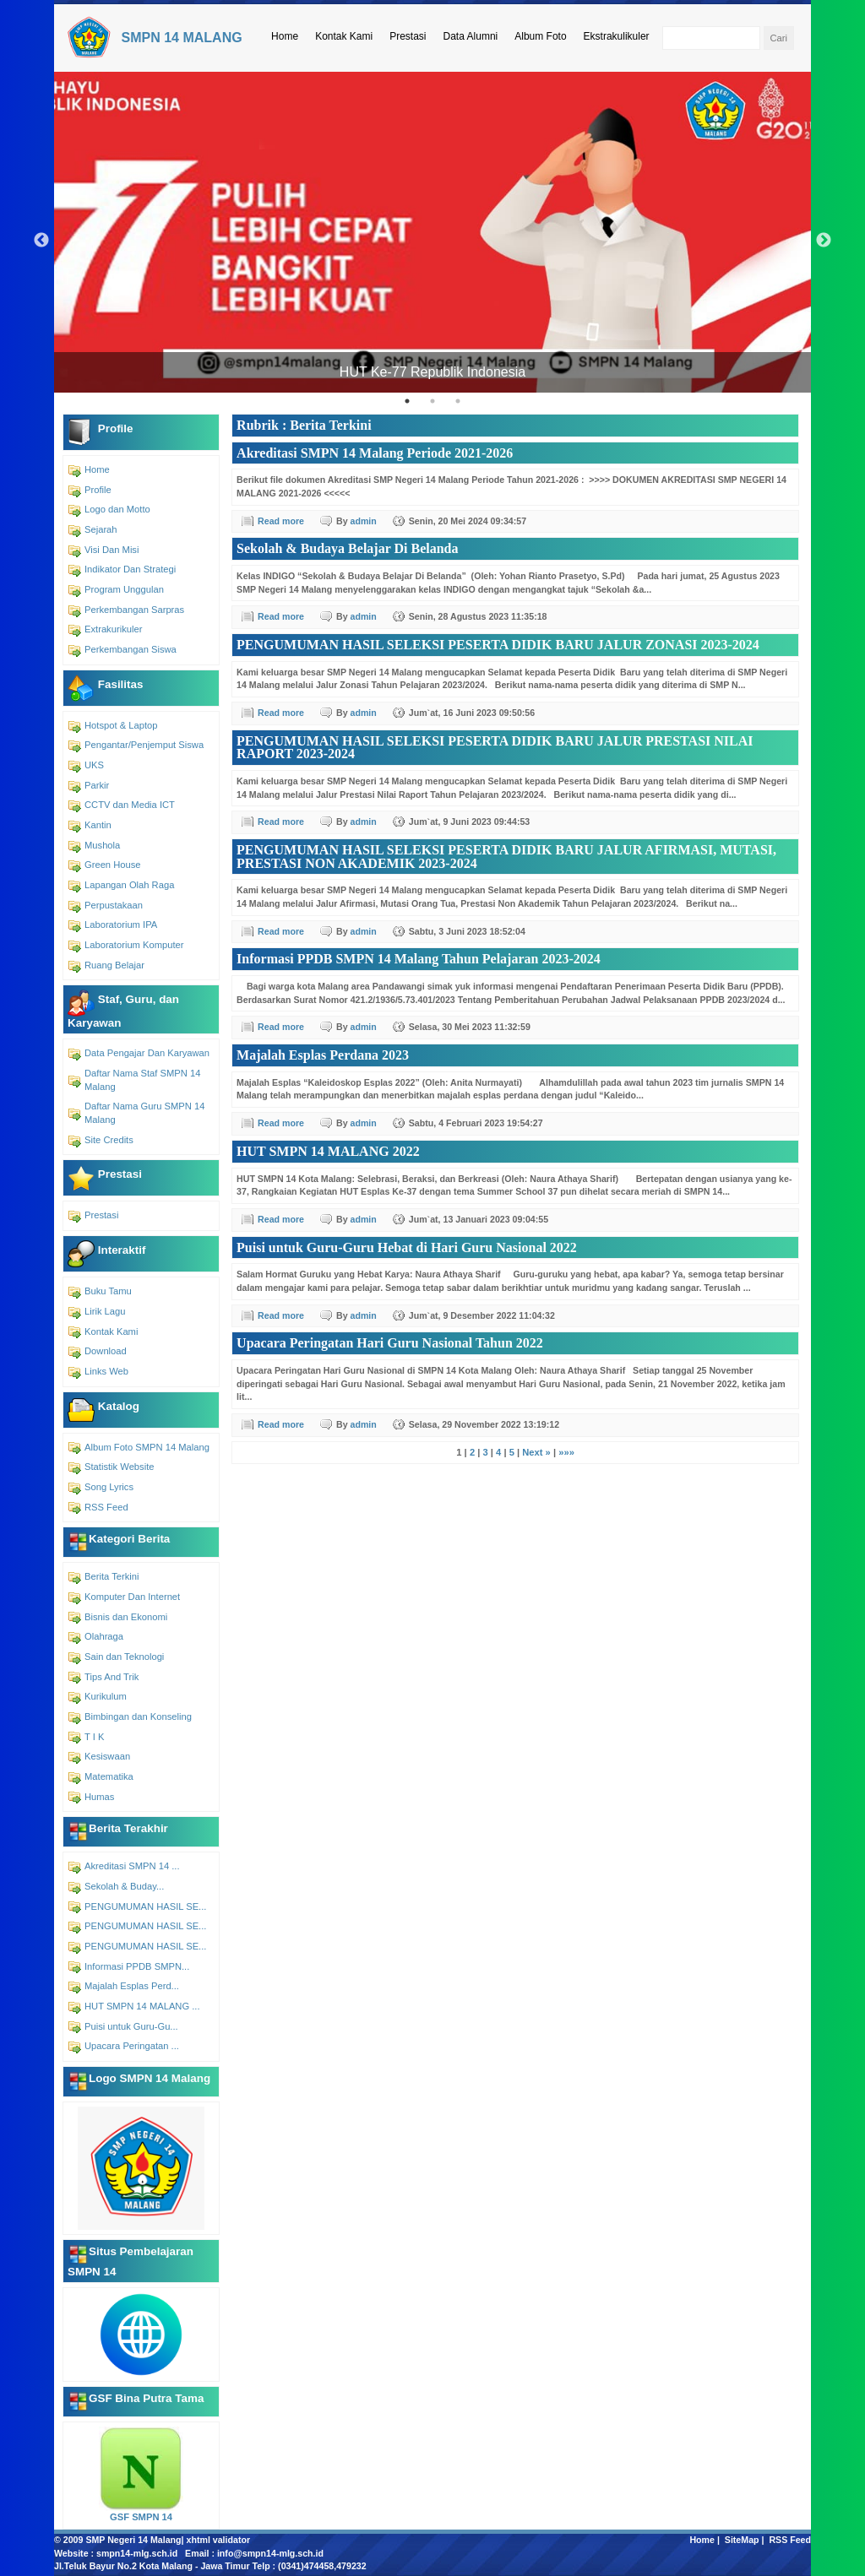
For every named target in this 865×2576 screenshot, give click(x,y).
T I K (94, 1737)
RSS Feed (106, 1507)
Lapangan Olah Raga (129, 885)
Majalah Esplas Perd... (131, 1986)
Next (823, 240)
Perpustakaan (113, 905)
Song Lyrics (108, 1487)
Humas (99, 1797)
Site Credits (108, 1140)
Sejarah (100, 529)
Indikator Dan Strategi (130, 569)
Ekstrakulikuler (617, 36)
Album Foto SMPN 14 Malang (146, 1447)
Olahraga (103, 1636)
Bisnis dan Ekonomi (125, 1617)
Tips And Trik (111, 1677)
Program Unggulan (124, 589)
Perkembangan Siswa (130, 649)
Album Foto (540, 36)
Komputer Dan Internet (132, 1597)
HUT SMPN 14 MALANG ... (142, 2006)
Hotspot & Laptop (120, 725)
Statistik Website (119, 1467)
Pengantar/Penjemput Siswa (144, 745)
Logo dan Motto (117, 509)
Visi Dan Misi (111, 550)
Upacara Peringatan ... (131, 2046)
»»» (566, 1452)
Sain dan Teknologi (124, 1656)
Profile (98, 490)
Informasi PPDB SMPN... (136, 1966)
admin (364, 521)
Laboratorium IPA (120, 924)
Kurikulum (105, 1696)
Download (105, 1351)
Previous (41, 240)
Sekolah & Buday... (124, 1886)
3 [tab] (457, 401)
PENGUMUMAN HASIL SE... (145, 1906)
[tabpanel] (432, 232)
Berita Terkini (111, 1576)
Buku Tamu (108, 1291)
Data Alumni (470, 36)
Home (284, 36)
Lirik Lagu (105, 1311)
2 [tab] (432, 401)
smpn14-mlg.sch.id (136, 2553)
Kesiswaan (107, 1756)
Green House (112, 865)
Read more (281, 521)
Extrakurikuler (113, 629)
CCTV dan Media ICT (129, 805)
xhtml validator (219, 2540)
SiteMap (742, 2540)
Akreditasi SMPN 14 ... (132, 1866)
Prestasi (407, 36)
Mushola (102, 845)
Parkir (96, 785)
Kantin (98, 825)
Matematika (108, 1776)
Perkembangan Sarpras (134, 610)
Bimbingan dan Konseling (138, 1716)
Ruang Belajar (114, 965)
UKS (94, 765)
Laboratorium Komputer (134, 945)
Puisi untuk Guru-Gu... (131, 2026)
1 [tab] (407, 401)
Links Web (106, 1371)
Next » (536, 1452)
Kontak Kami (344, 36)
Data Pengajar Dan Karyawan (146, 1053)
